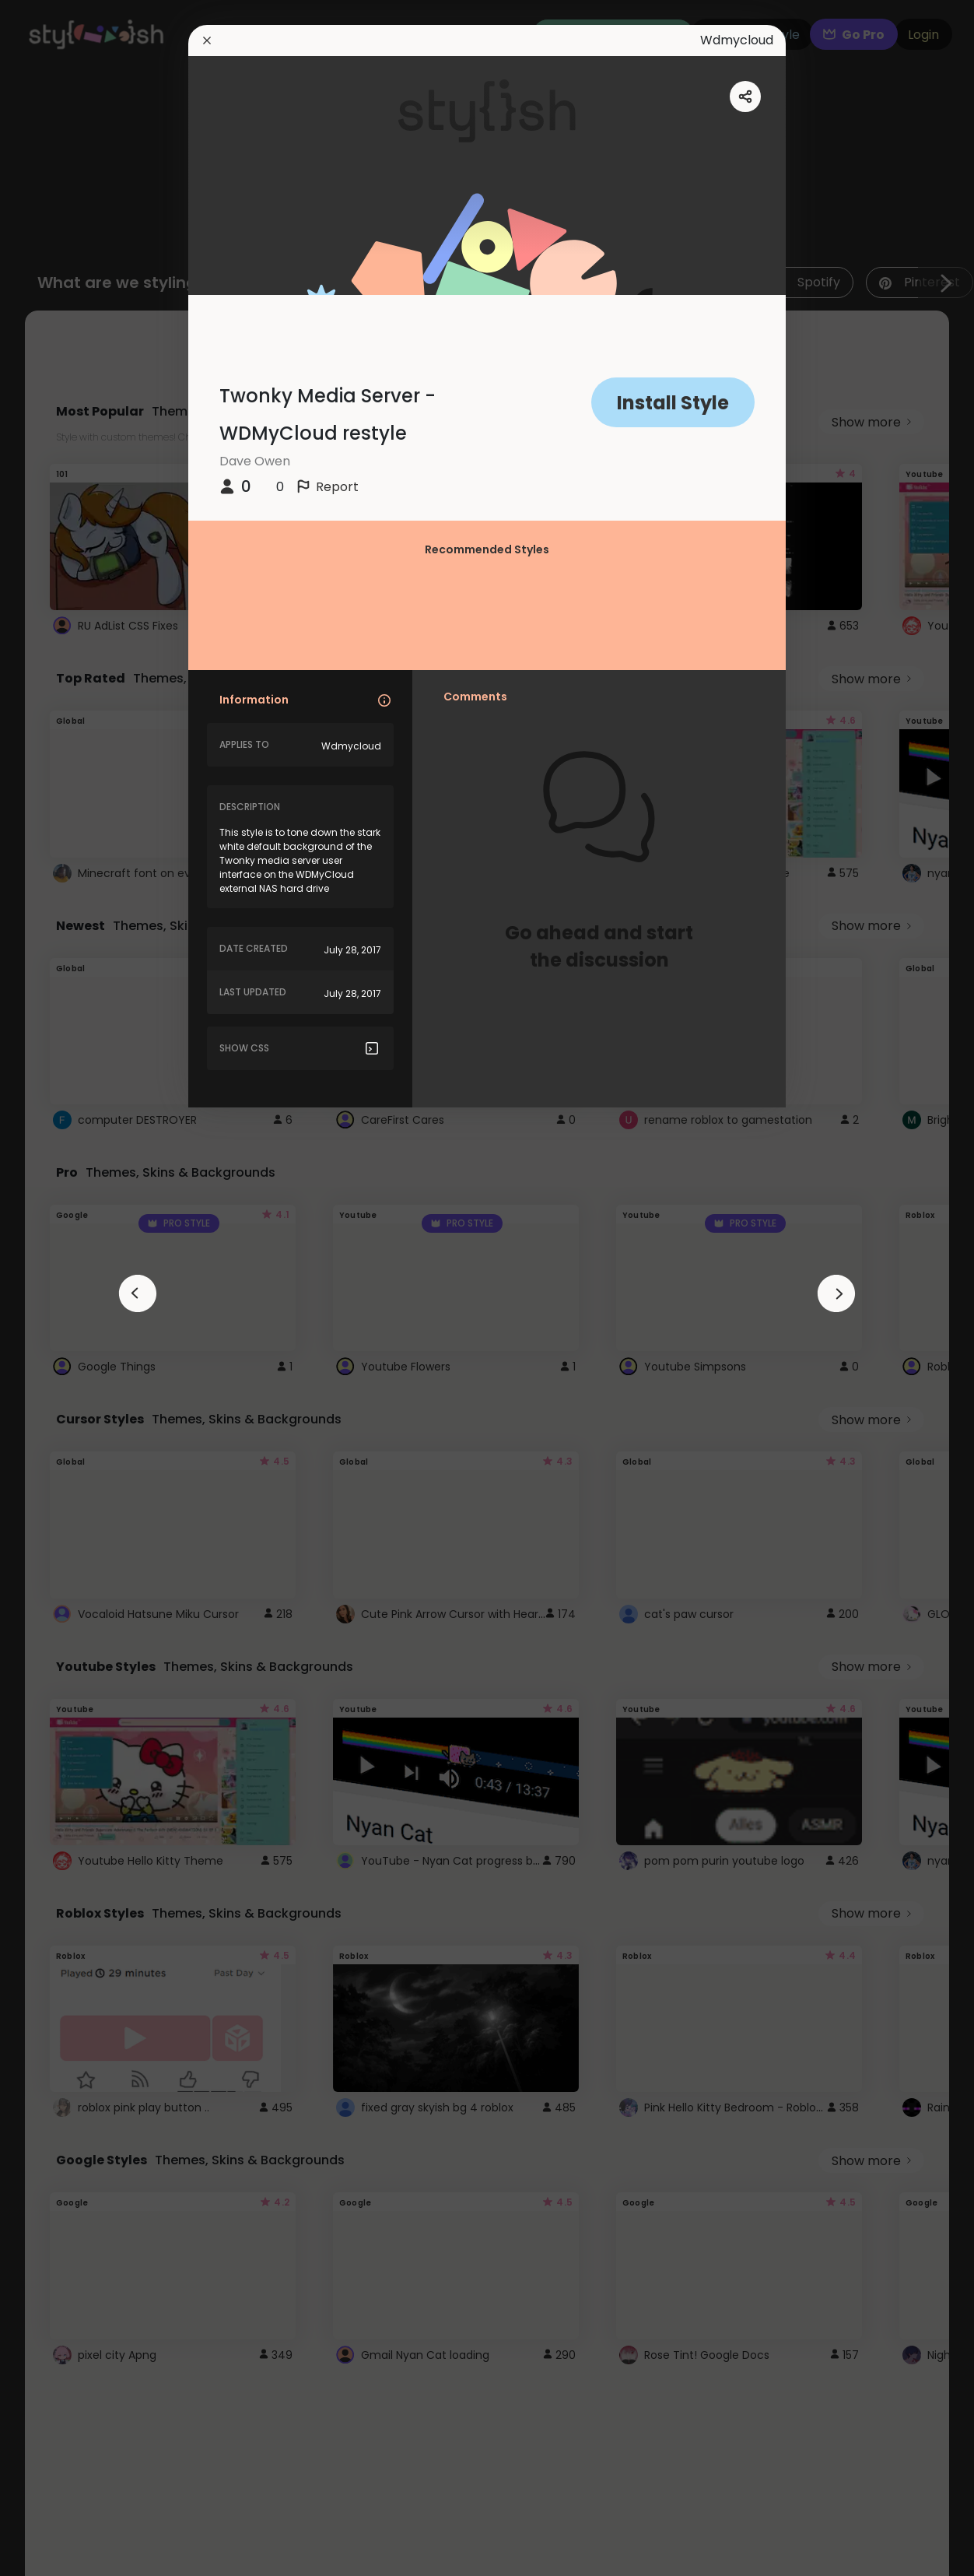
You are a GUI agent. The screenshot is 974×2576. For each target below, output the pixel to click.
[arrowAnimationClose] (137, 1293)
